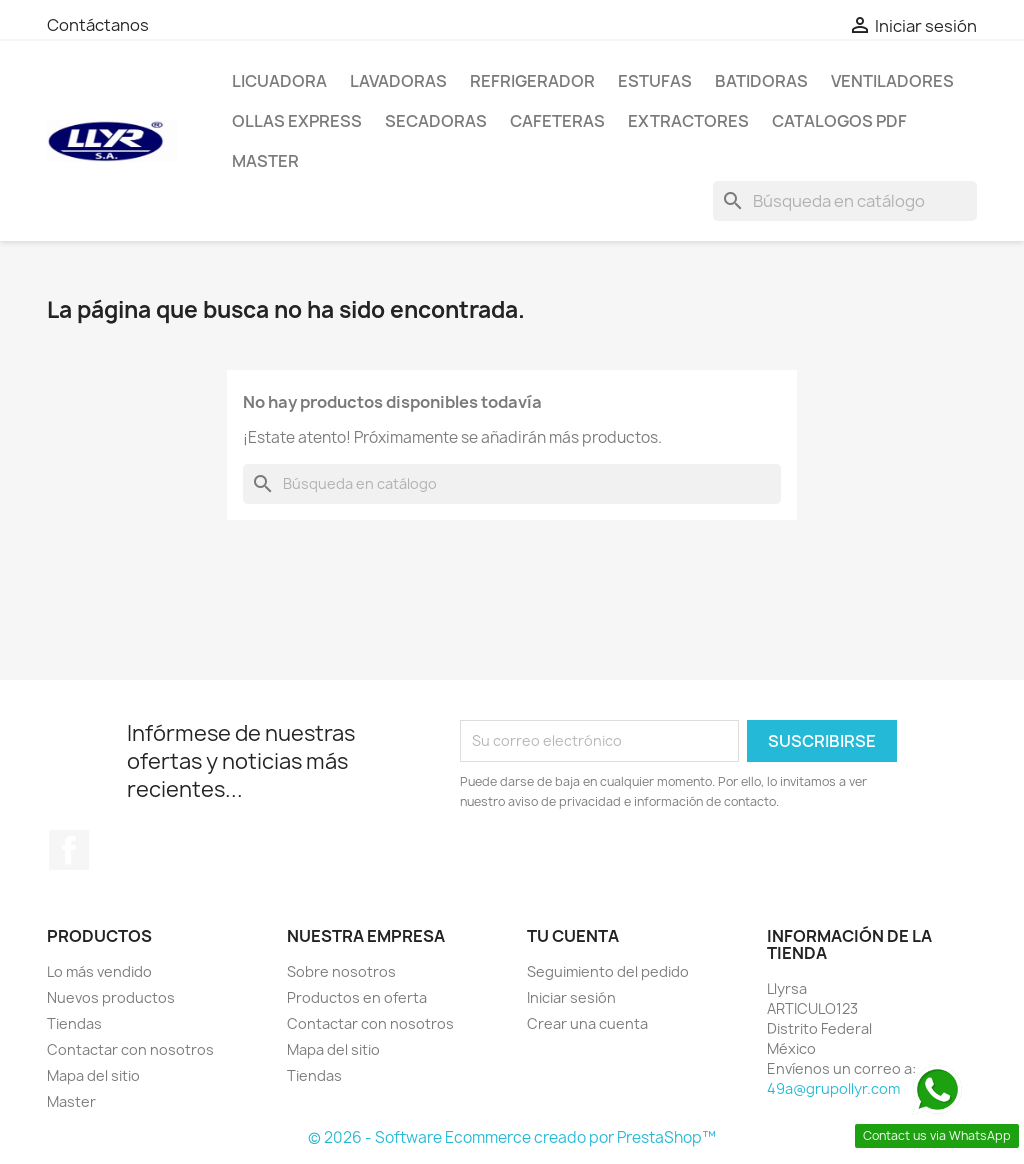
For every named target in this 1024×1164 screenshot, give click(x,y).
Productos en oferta (357, 997)
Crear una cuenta (587, 1023)
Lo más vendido (99, 971)
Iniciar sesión (571, 997)
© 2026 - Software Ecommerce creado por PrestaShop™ (512, 1137)
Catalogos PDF (839, 121)
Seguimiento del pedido (608, 971)
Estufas (655, 81)
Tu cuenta (573, 936)
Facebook (69, 850)
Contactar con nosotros (130, 1049)
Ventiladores (892, 81)
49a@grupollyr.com (833, 1088)
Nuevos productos (111, 997)
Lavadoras (398, 81)
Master (265, 161)
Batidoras (761, 81)
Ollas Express (297, 121)
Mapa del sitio (93, 1075)
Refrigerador (532, 81)
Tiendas (74, 1023)
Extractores (688, 121)
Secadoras (436, 121)
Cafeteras (557, 121)
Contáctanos (98, 25)
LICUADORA (279, 81)
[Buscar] (845, 201)
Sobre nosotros (341, 971)
